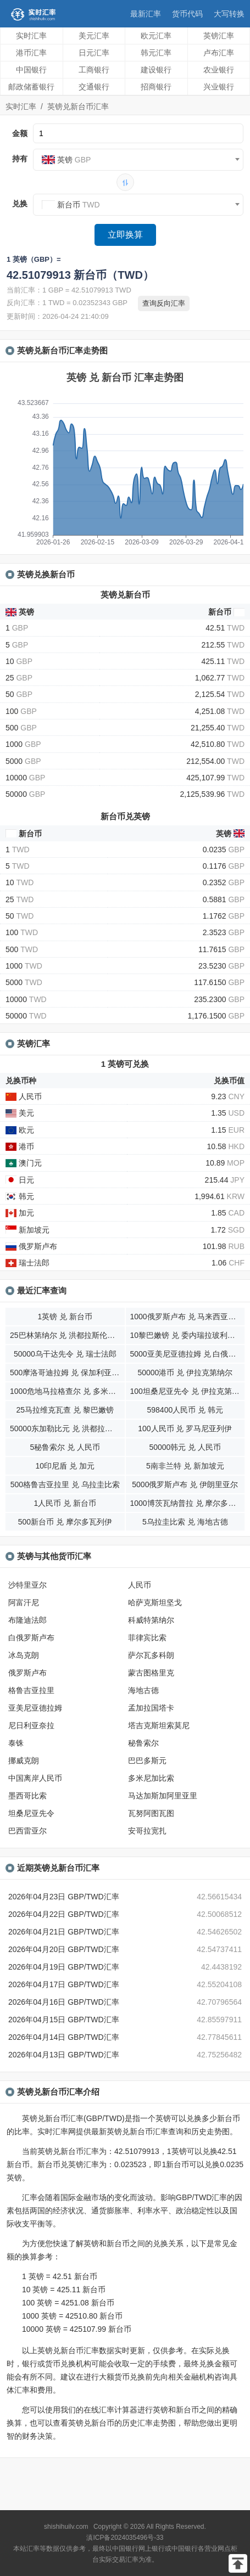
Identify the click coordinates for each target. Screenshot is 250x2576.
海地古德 (143, 1690)
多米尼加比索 (151, 1778)
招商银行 (156, 86)
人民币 (139, 1585)
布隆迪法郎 (27, 1620)
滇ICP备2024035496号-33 (124, 2537)
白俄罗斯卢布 (31, 1637)
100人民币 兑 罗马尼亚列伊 (185, 1428)
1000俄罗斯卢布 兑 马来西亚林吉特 (187, 1316)
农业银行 (218, 69)
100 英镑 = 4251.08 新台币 (68, 2302)
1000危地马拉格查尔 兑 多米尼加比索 (67, 1391)
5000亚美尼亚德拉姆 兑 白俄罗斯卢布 (187, 1353)
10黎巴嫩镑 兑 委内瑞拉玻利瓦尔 (186, 1335)
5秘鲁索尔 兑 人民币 (65, 1447)
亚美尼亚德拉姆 (35, 1707)
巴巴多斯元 (147, 1760)
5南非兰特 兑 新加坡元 (185, 1465)
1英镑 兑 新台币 (64, 1316)
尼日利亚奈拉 (31, 1725)
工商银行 (94, 69)
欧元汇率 (156, 35)
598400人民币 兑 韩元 (185, 1409)
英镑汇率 (218, 35)
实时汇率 (31, 35)
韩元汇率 (156, 52)
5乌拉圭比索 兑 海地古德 (185, 1521)
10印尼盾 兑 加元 (65, 1465)
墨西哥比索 (27, 1795)
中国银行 (31, 69)
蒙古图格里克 (151, 1672)
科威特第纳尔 (151, 1620)
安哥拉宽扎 (147, 1830)
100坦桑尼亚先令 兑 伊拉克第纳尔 (187, 1391)
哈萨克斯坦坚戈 (155, 1602)
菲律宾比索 (147, 1637)
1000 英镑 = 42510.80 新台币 (72, 2315)
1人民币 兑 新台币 (65, 1503)
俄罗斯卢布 (27, 1672)
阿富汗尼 (23, 1602)
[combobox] (138, 160)
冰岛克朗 (23, 1655)
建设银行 (156, 69)
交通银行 (94, 86)
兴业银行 (218, 86)
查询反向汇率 (163, 303)
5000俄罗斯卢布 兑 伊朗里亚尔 (185, 1484)
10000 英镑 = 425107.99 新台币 (76, 2329)
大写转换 (229, 13)
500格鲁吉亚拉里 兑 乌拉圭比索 (65, 1484)
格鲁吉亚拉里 (31, 1690)
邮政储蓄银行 (31, 86)
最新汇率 (145, 13)
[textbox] (138, 159)
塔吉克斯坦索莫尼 (159, 1725)
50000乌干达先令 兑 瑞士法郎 (65, 1353)
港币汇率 (31, 52)
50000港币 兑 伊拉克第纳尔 (184, 1372)
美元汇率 (94, 35)
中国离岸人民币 (35, 1778)
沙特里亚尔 (27, 1585)
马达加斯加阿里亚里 (162, 1795)
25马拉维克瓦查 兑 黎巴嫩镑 (65, 1409)
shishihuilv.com (66, 2526)
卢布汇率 (218, 52)
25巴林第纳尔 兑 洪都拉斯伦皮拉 (66, 1335)
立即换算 (125, 234)
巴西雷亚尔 (27, 1830)
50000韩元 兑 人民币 (185, 1447)
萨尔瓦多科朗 (151, 1655)
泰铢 (16, 1743)
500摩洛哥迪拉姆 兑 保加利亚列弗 (67, 1372)
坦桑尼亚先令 (31, 1813)
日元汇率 (94, 52)
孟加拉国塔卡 (151, 1707)
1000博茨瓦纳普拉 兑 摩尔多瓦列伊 (187, 1503)
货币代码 (187, 13)
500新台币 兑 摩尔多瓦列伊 (65, 1521)
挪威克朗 (23, 1760)
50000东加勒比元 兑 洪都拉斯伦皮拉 (67, 1428)
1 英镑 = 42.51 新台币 (59, 2276)
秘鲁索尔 (143, 1743)
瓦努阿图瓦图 (151, 1813)
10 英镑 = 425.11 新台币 (63, 2289)
